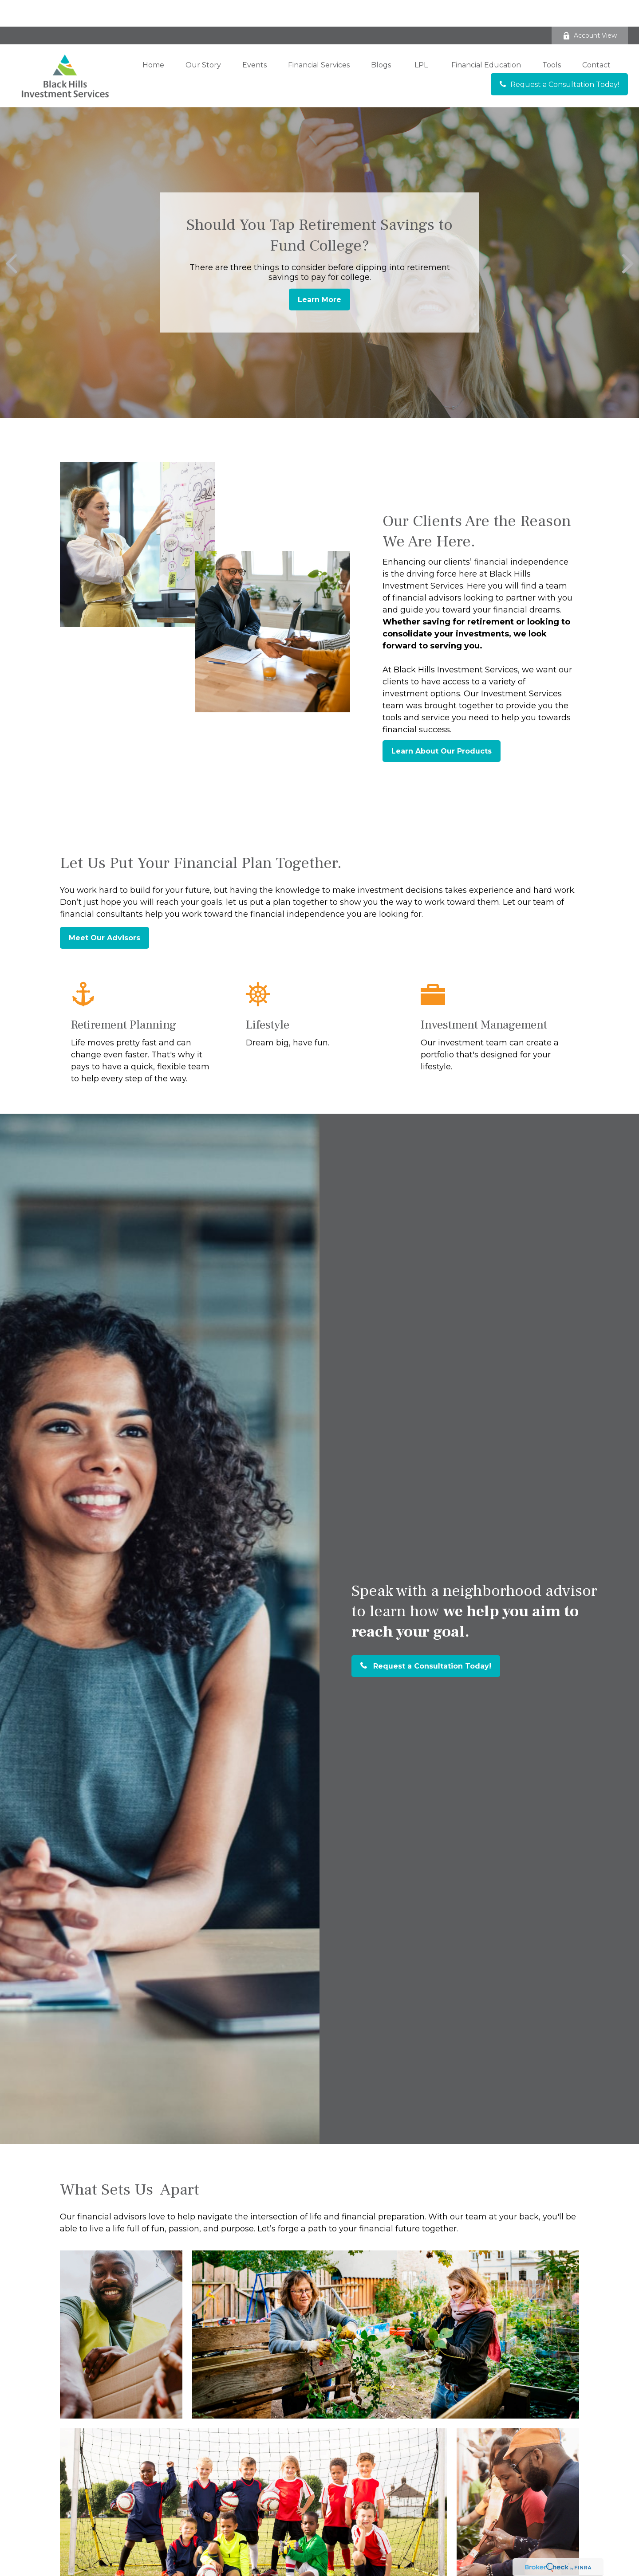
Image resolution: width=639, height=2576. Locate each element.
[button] (153, 38)
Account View (590, 9)
